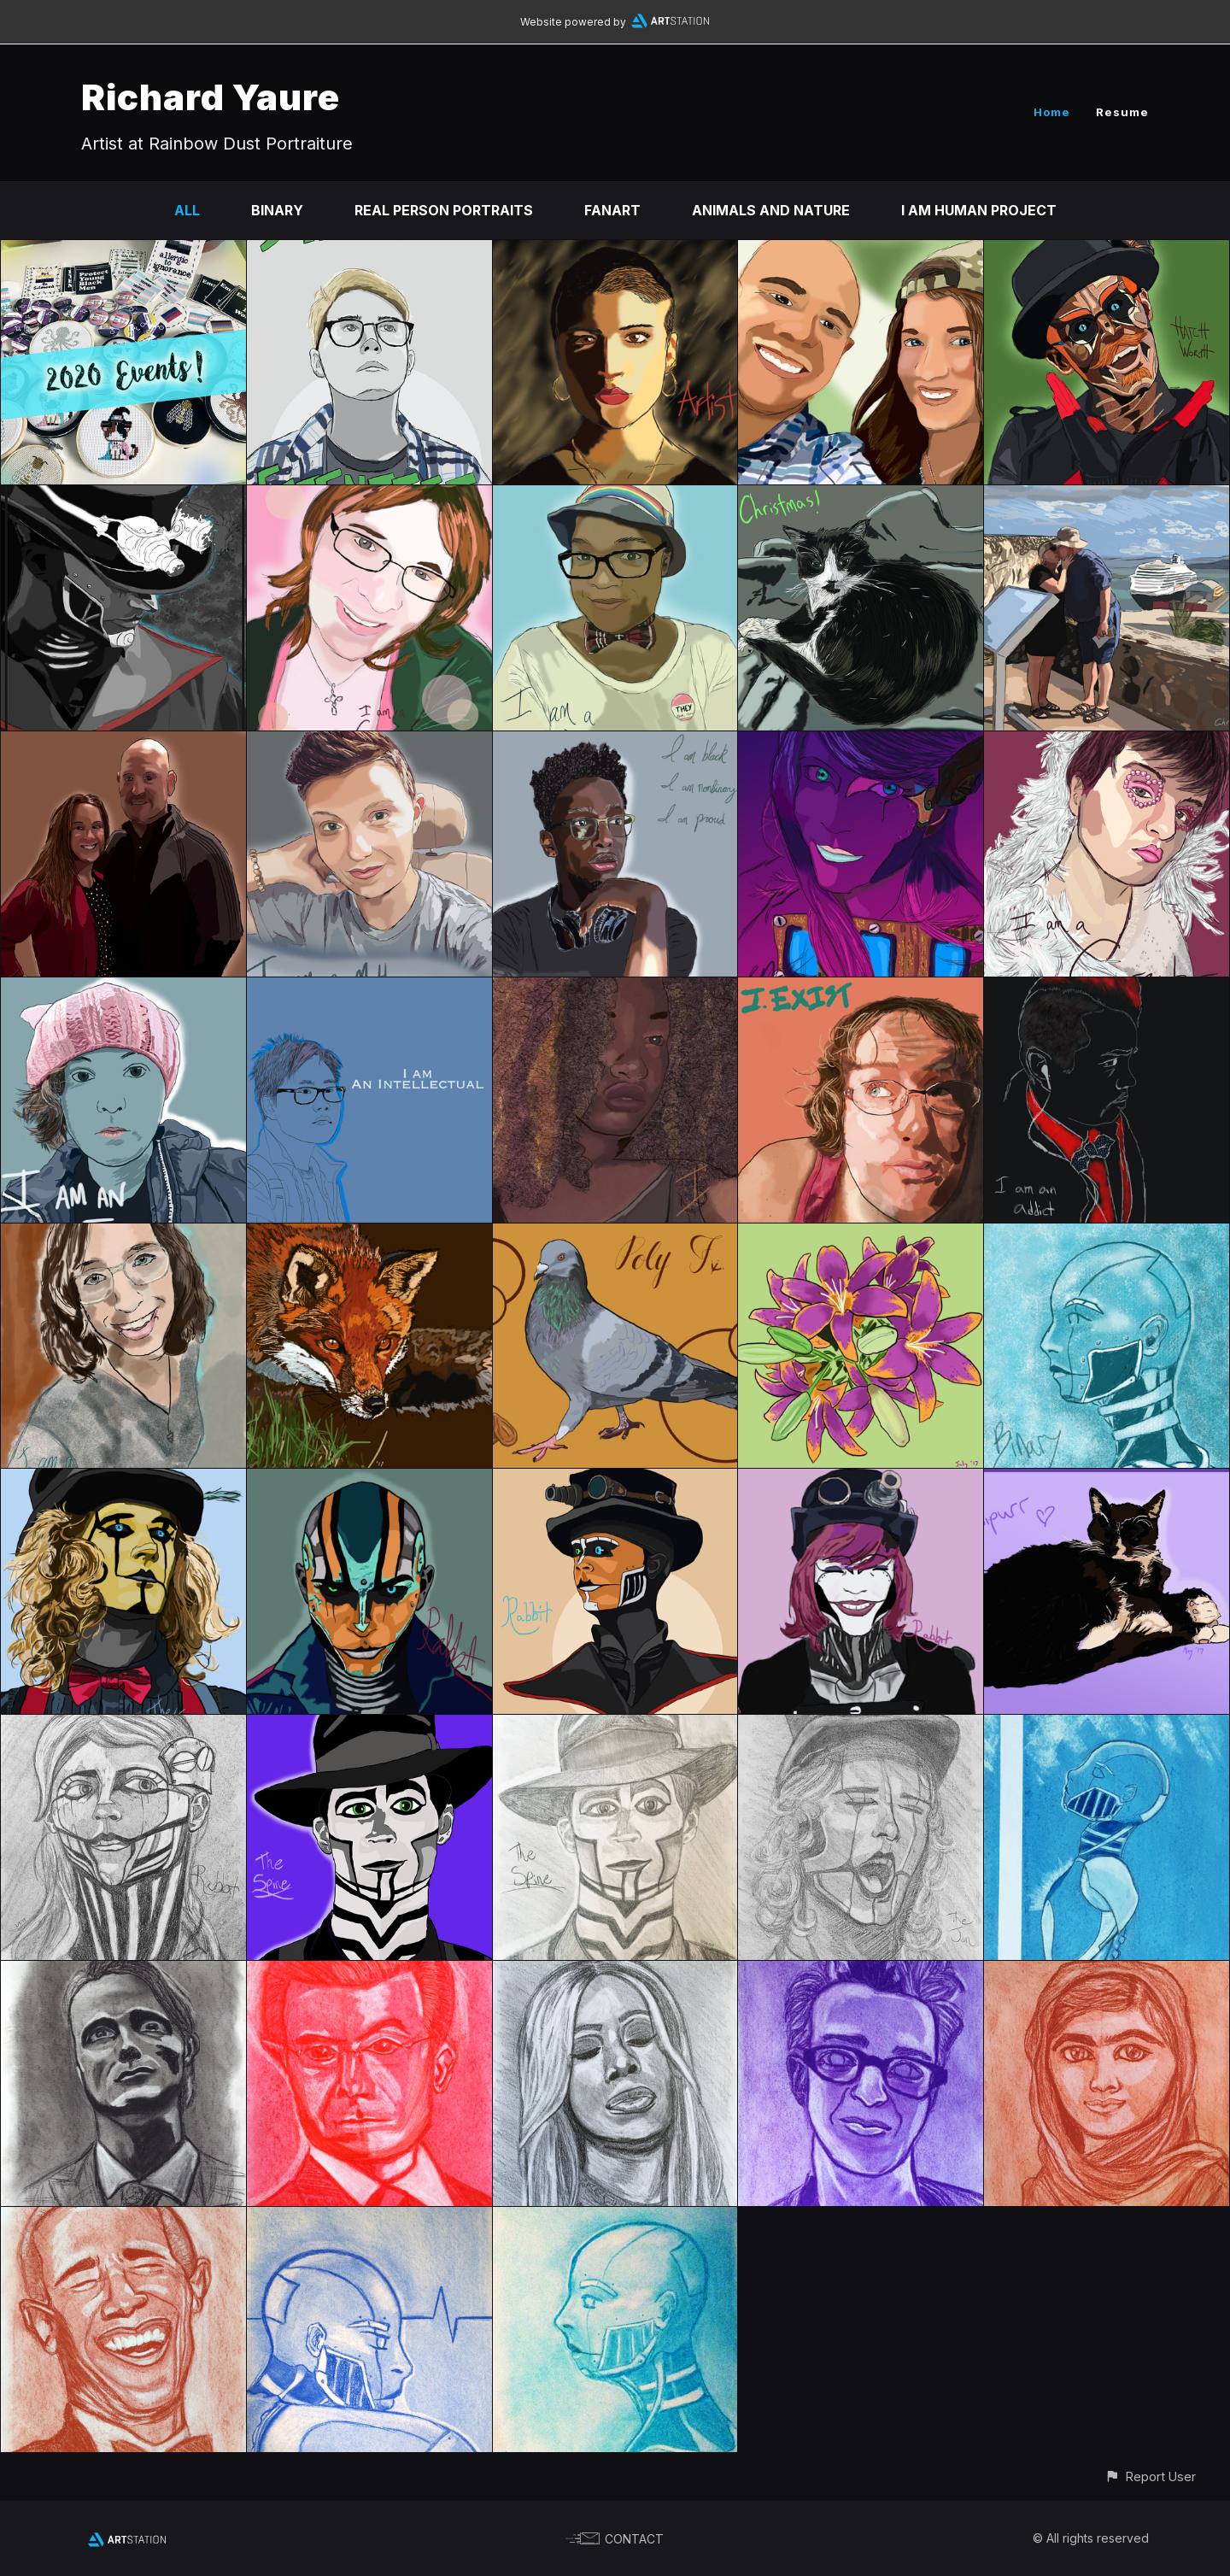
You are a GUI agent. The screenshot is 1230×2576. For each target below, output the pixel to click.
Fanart (612, 210)
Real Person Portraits (443, 210)
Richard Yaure (210, 97)
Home (1052, 112)
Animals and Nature (771, 210)
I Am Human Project (979, 210)
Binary (277, 210)
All (187, 210)
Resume (1122, 112)
